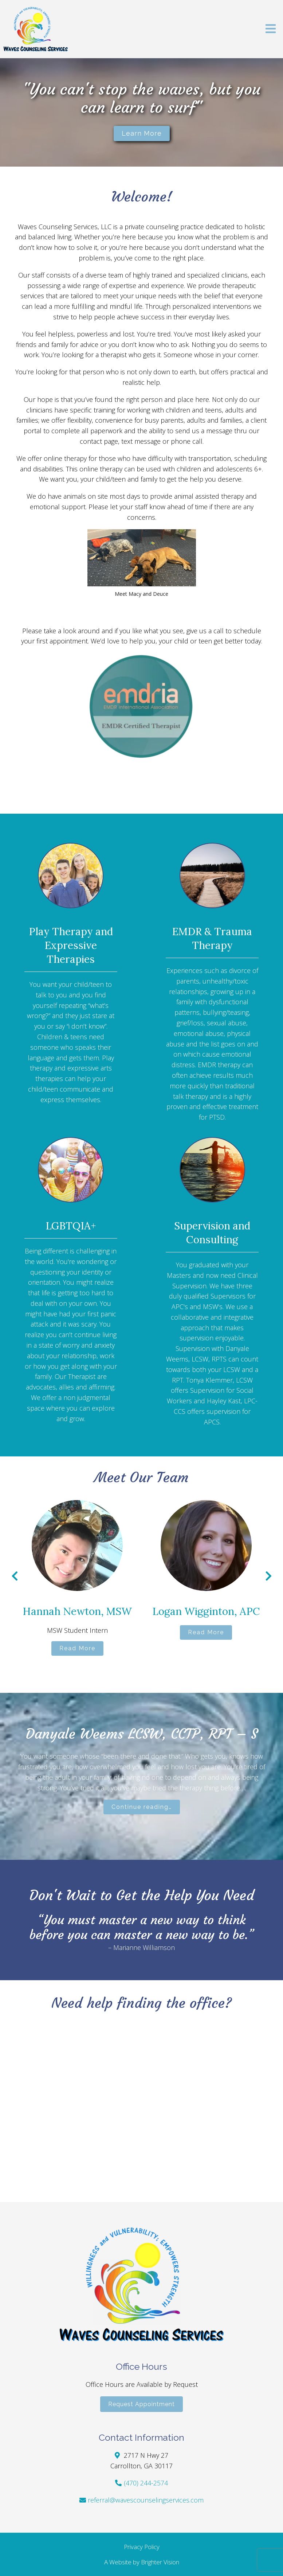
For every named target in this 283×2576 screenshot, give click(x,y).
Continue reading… (141, 1806)
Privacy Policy (142, 2547)
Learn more (142, 133)
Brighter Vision (160, 2562)
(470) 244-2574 (146, 2483)
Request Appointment (141, 2404)
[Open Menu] (271, 29)
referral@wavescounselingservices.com (146, 2500)
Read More (77, 1648)
